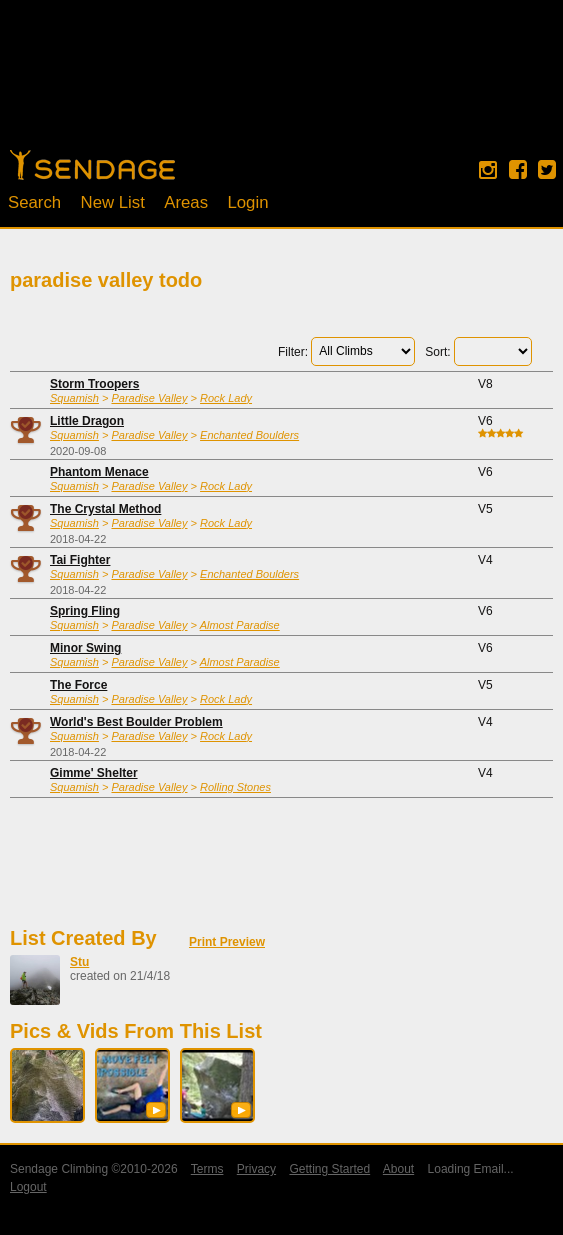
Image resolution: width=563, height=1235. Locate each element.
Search (34, 202)
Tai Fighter (80, 560)
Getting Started (329, 1169)
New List (113, 202)
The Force (78, 685)
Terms (207, 1169)
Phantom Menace (99, 472)
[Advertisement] (281, 85)
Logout (28, 1187)
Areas (186, 202)
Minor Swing (85, 648)
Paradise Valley (149, 398)
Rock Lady (226, 398)
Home (92, 165)
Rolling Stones (235, 787)
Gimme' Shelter (94, 773)
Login (247, 202)
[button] (156, 1110)
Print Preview (227, 942)
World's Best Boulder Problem (136, 722)
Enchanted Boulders (249, 435)
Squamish (74, 398)
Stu (79, 962)
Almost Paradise (240, 625)
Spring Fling (85, 611)
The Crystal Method (105, 509)
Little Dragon (87, 421)
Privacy (256, 1169)
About (398, 1169)
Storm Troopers (94, 384)
